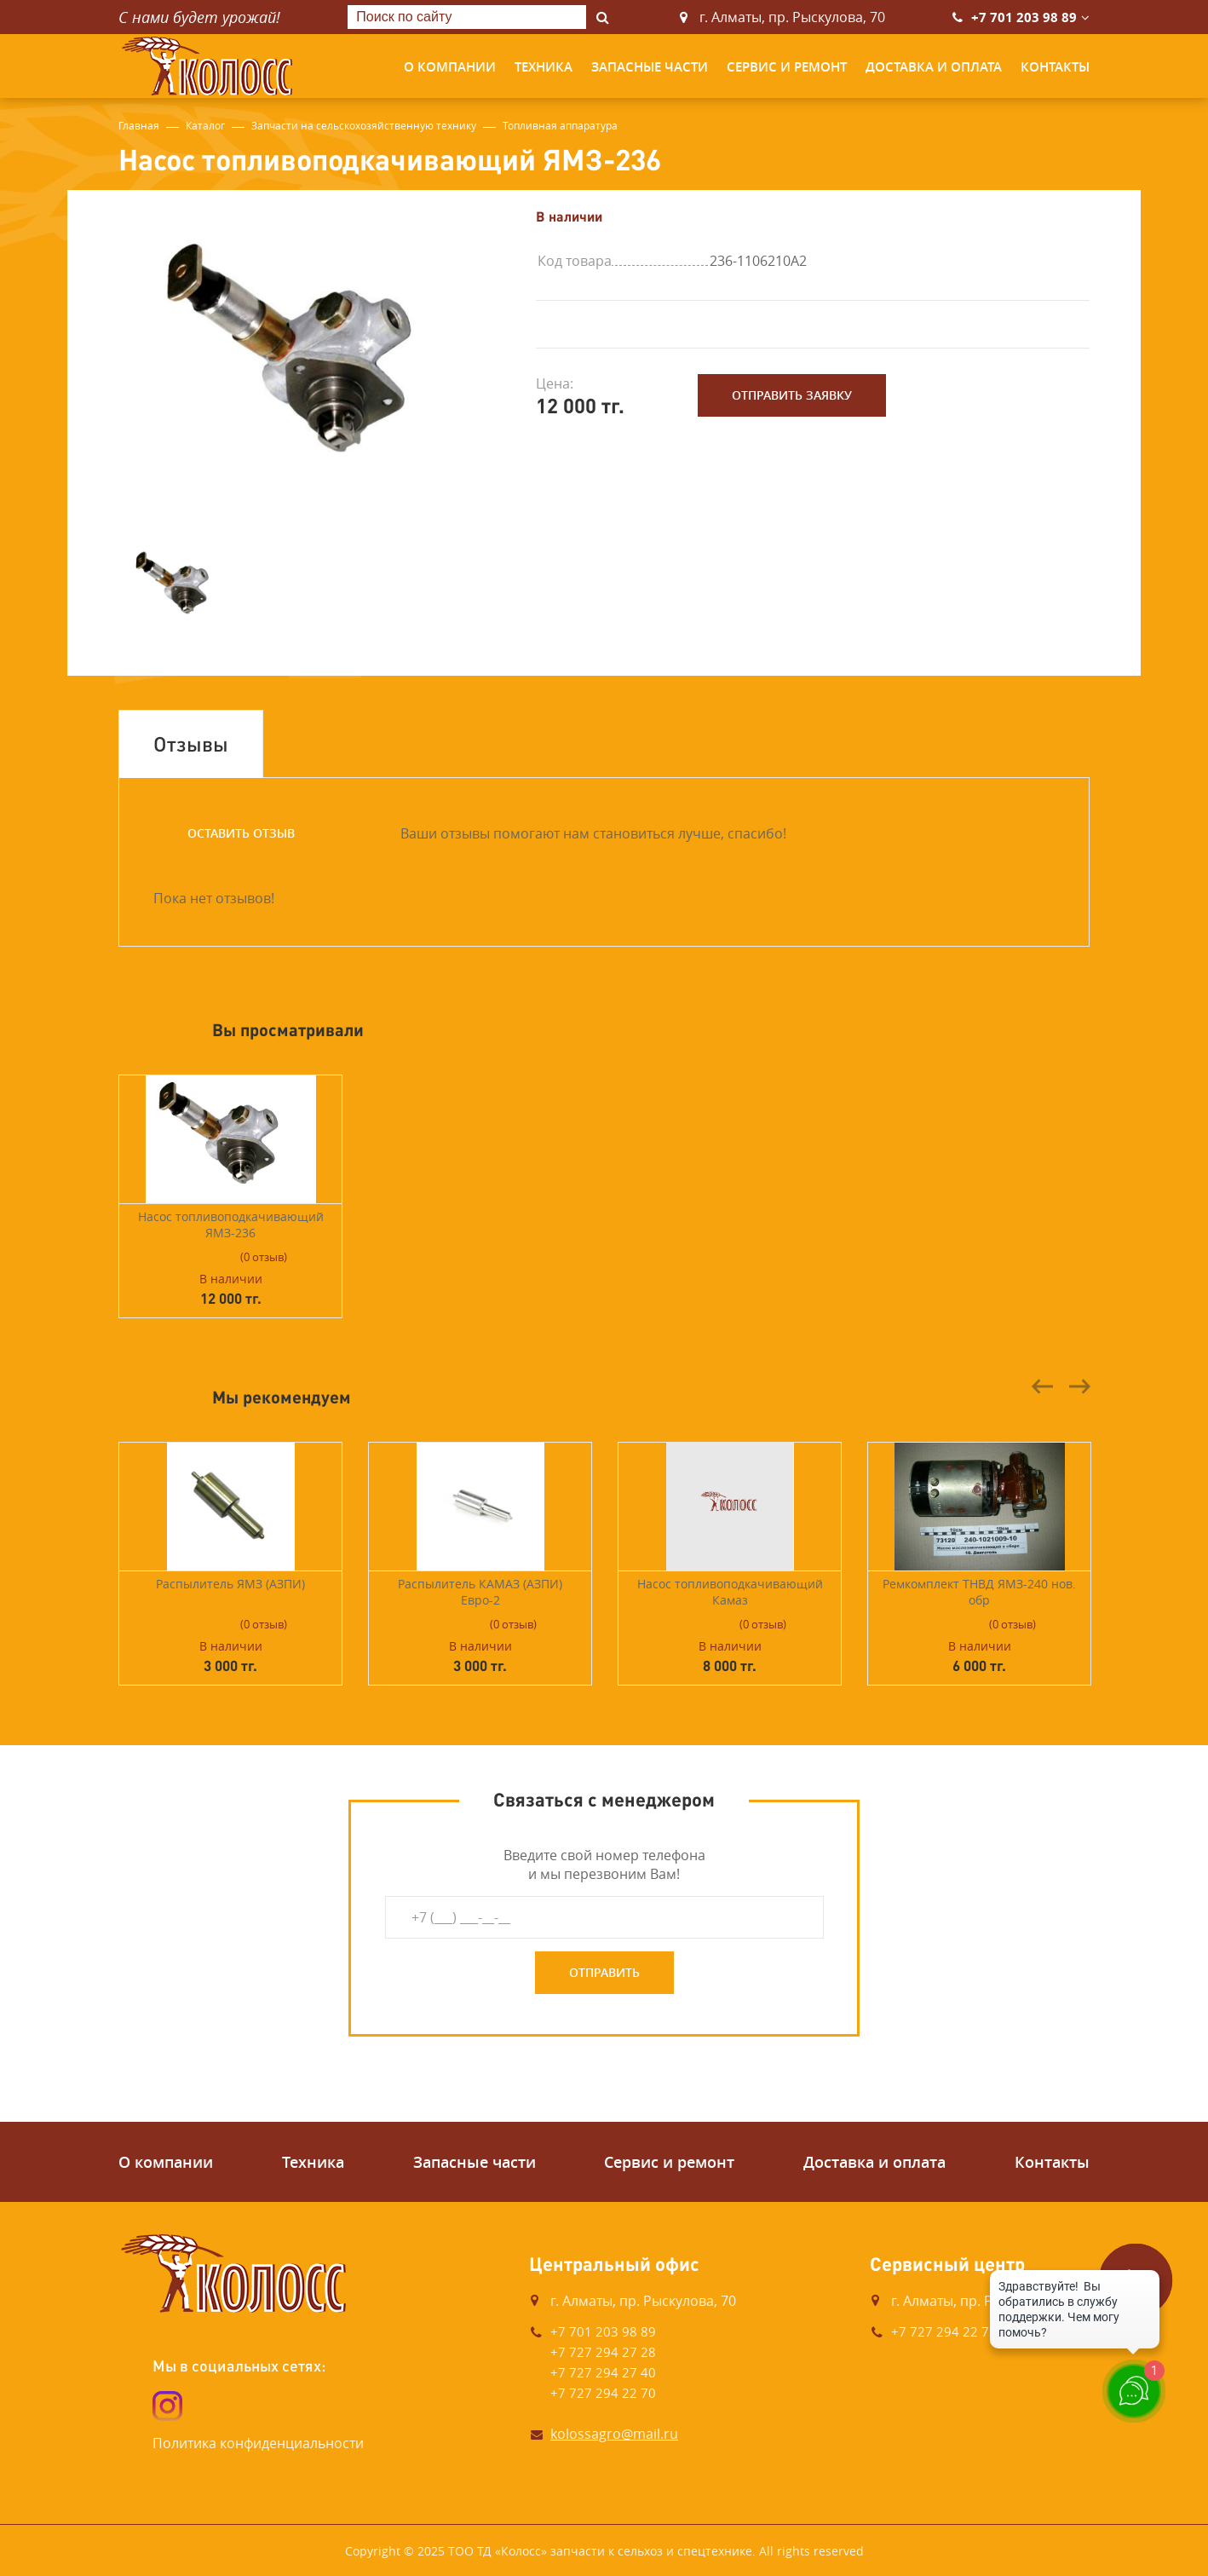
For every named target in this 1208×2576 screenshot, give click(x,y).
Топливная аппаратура (560, 125)
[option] (314, 360)
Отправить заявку (792, 395)
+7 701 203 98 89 (1024, 17)
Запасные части (649, 67)
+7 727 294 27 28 (603, 2351)
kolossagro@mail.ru (614, 2433)
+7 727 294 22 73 (944, 2331)
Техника (543, 67)
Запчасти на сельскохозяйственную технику (363, 125)
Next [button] (1079, 1386)
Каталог (205, 125)
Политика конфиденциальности (258, 2443)
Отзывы (190, 743)
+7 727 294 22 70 (603, 2392)
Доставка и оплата (934, 67)
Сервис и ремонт (787, 67)
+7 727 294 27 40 (603, 2372)
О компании (450, 67)
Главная (138, 125)
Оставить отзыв (241, 833)
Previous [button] (1043, 1386)
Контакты (1055, 67)
